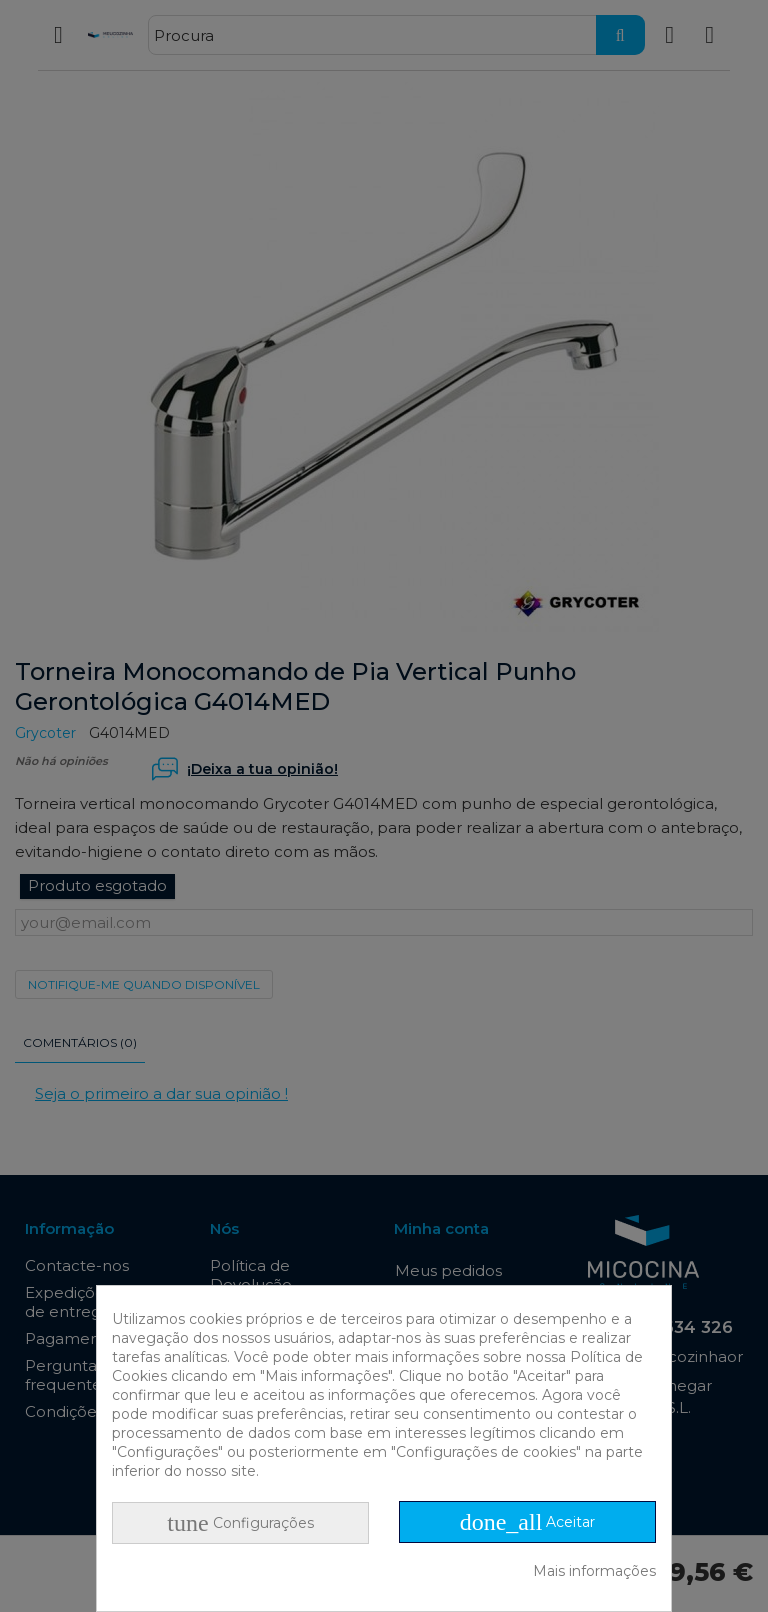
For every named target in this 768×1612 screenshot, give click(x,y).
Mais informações (594, 1571)
